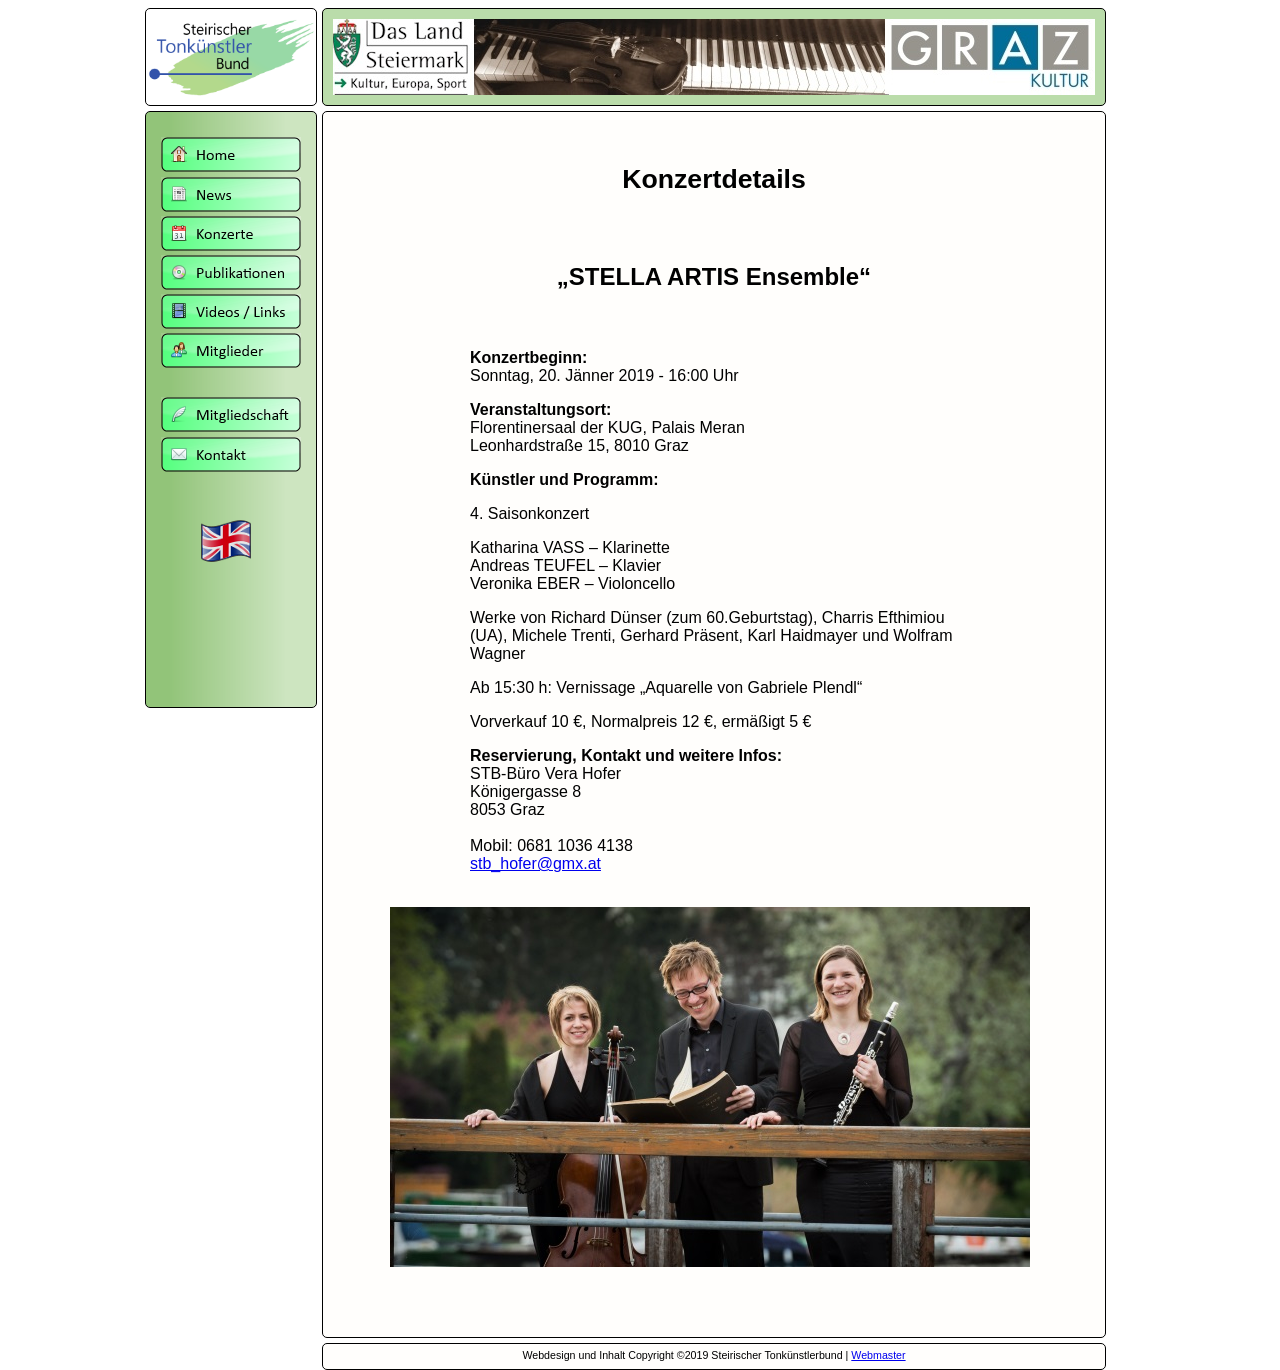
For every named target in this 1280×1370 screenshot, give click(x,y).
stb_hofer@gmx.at (535, 863)
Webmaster (878, 1355)
